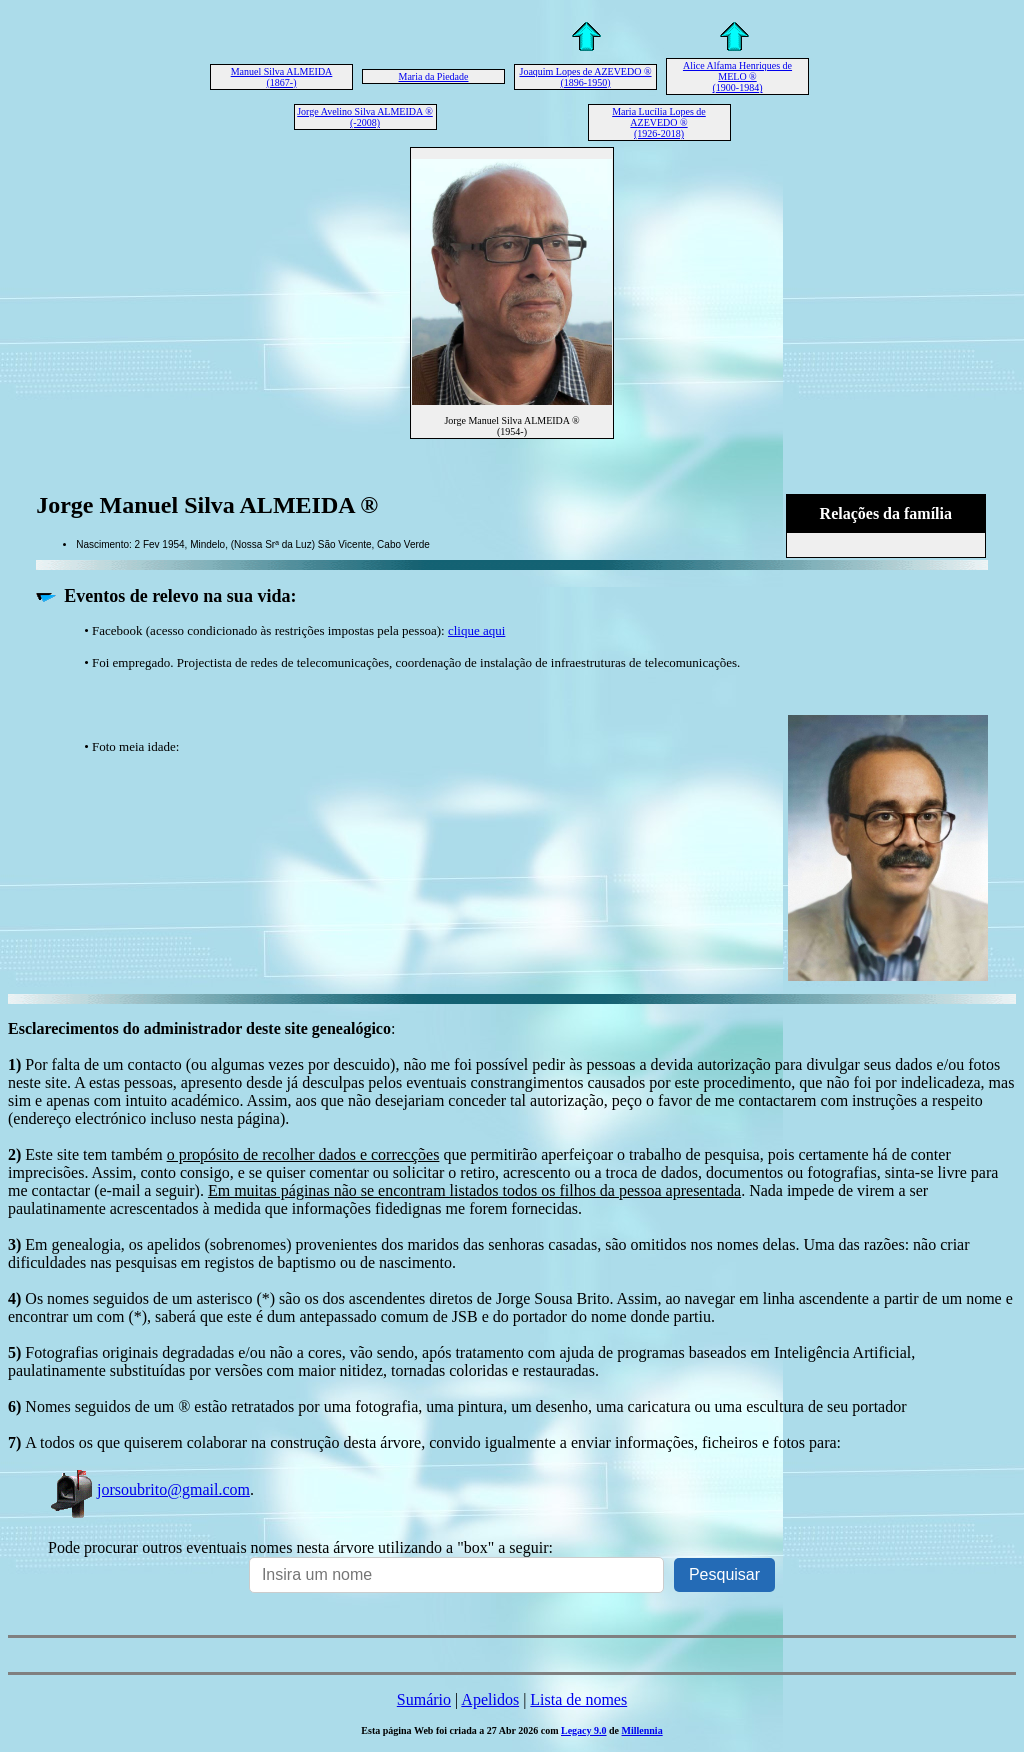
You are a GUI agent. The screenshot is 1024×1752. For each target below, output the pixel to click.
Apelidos (490, 1699)
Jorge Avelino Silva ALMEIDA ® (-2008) (365, 117)
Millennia (642, 1730)
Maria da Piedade (434, 76)
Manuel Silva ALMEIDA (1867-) (282, 77)
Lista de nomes (578, 1699)
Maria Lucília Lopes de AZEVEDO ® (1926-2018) (659, 122)
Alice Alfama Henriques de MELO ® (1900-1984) (737, 76)
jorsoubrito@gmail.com (149, 1489)
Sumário (424, 1699)
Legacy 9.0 (584, 1730)
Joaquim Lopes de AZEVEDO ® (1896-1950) (585, 77)
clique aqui (476, 630)
